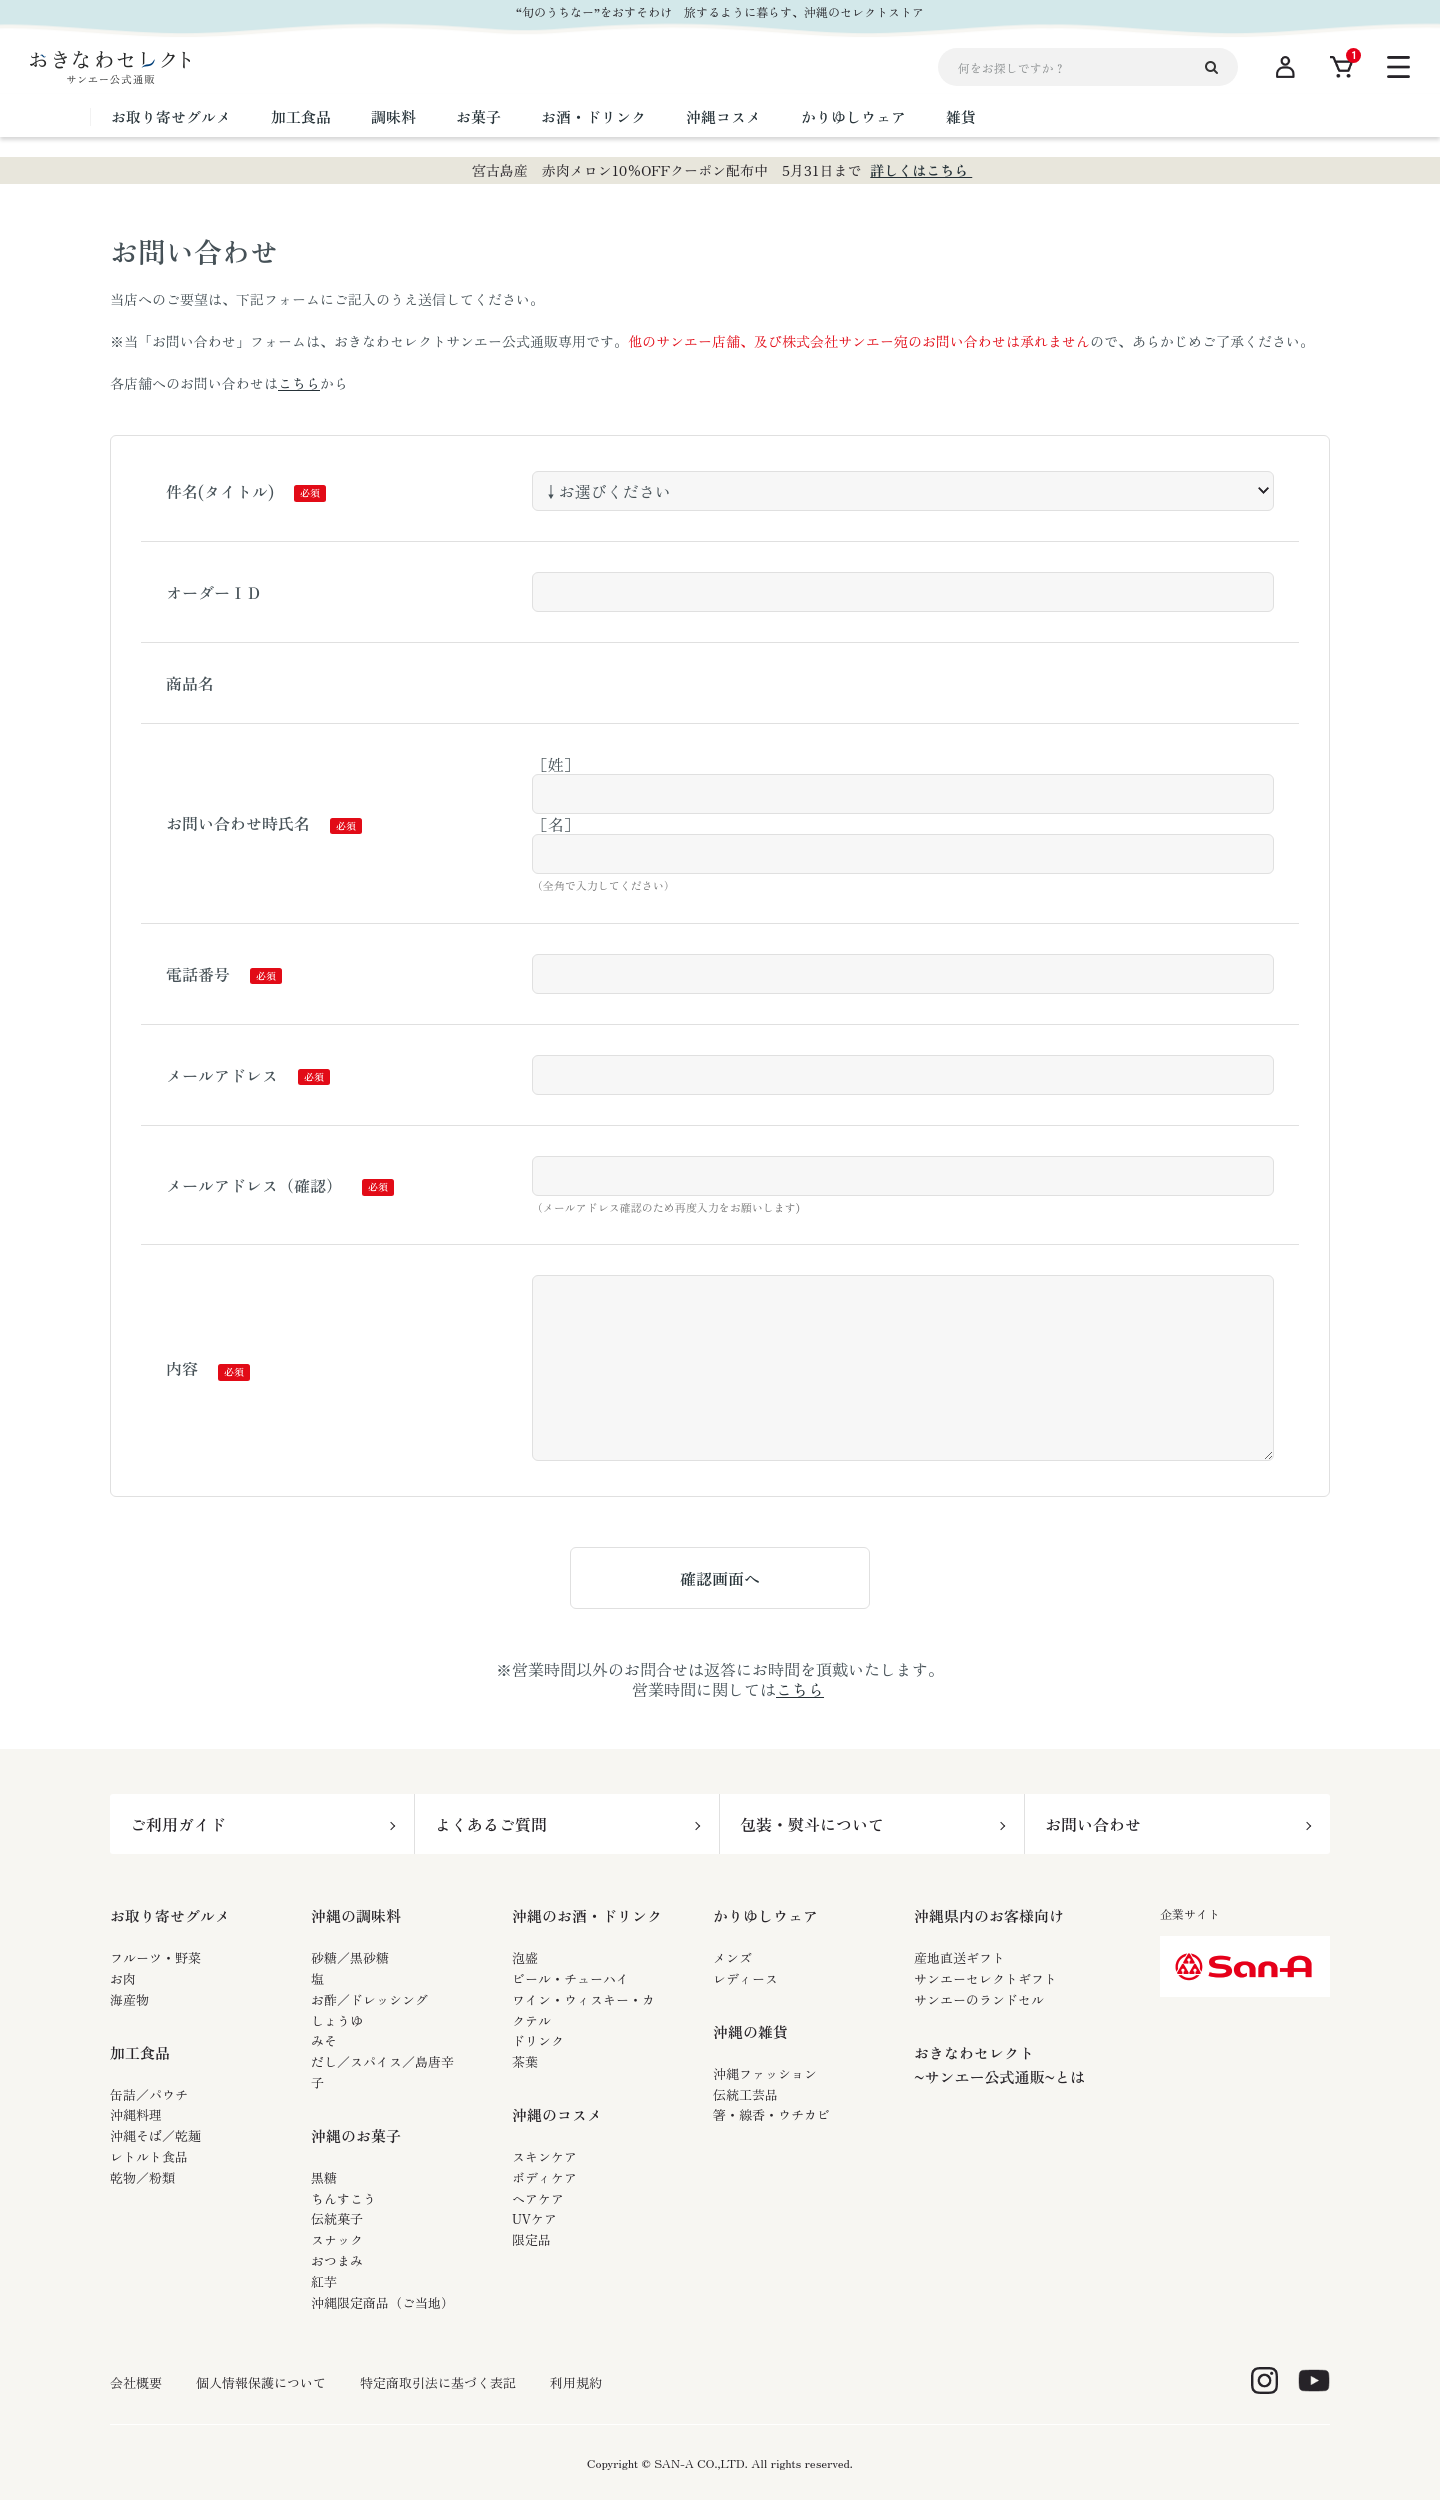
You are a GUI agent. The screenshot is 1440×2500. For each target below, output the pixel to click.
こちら (299, 383)
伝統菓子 (337, 2218)
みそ (324, 2040)
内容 (182, 1368)
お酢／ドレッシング (369, 1999)
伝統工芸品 (745, 2094)
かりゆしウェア (765, 1915)
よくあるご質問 (491, 1824)
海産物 (129, 1999)
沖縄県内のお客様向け (989, 1915)
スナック (337, 2239)
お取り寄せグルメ (170, 1915)
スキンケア (544, 2156)
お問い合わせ (1093, 1824)
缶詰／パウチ (149, 2094)
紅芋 (324, 2281)
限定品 (531, 2239)
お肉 (123, 1978)
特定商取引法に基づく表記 (438, 2383)
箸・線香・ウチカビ (771, 2114)
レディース (745, 1978)
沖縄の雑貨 (750, 2031)
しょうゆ (337, 2020)
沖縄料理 (136, 2114)
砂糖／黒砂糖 (350, 1957)
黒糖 (324, 2177)
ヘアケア (538, 2198)
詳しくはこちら (921, 170)
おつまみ (337, 2260)
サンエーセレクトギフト (985, 1978)
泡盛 (525, 1957)
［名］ (556, 824)
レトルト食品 (149, 2156)
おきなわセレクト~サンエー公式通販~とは (999, 2064)
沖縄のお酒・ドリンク (587, 1915)
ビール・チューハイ (570, 1978)
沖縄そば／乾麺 (155, 2135)
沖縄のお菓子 (356, 2135)
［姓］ (556, 764)
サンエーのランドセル (979, 1999)
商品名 (190, 683)
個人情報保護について (261, 2383)
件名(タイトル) (220, 491)
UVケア (534, 2218)
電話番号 (198, 974)
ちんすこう (343, 2198)
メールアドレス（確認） (254, 1185)
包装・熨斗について (812, 1824)
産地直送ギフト (959, 1957)
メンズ (732, 1957)
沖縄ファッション (765, 2073)
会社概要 (136, 2383)
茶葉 (525, 2061)
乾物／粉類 (142, 2177)
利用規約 (576, 2383)
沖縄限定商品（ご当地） (382, 2302)
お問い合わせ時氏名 (238, 823)
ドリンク (538, 2040)
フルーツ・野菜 (155, 1957)
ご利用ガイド (178, 1824)
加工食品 (140, 2052)
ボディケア (544, 2177)
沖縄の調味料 (356, 1915)
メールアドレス (222, 1075)
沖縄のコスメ (557, 2114)
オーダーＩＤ (214, 592)
